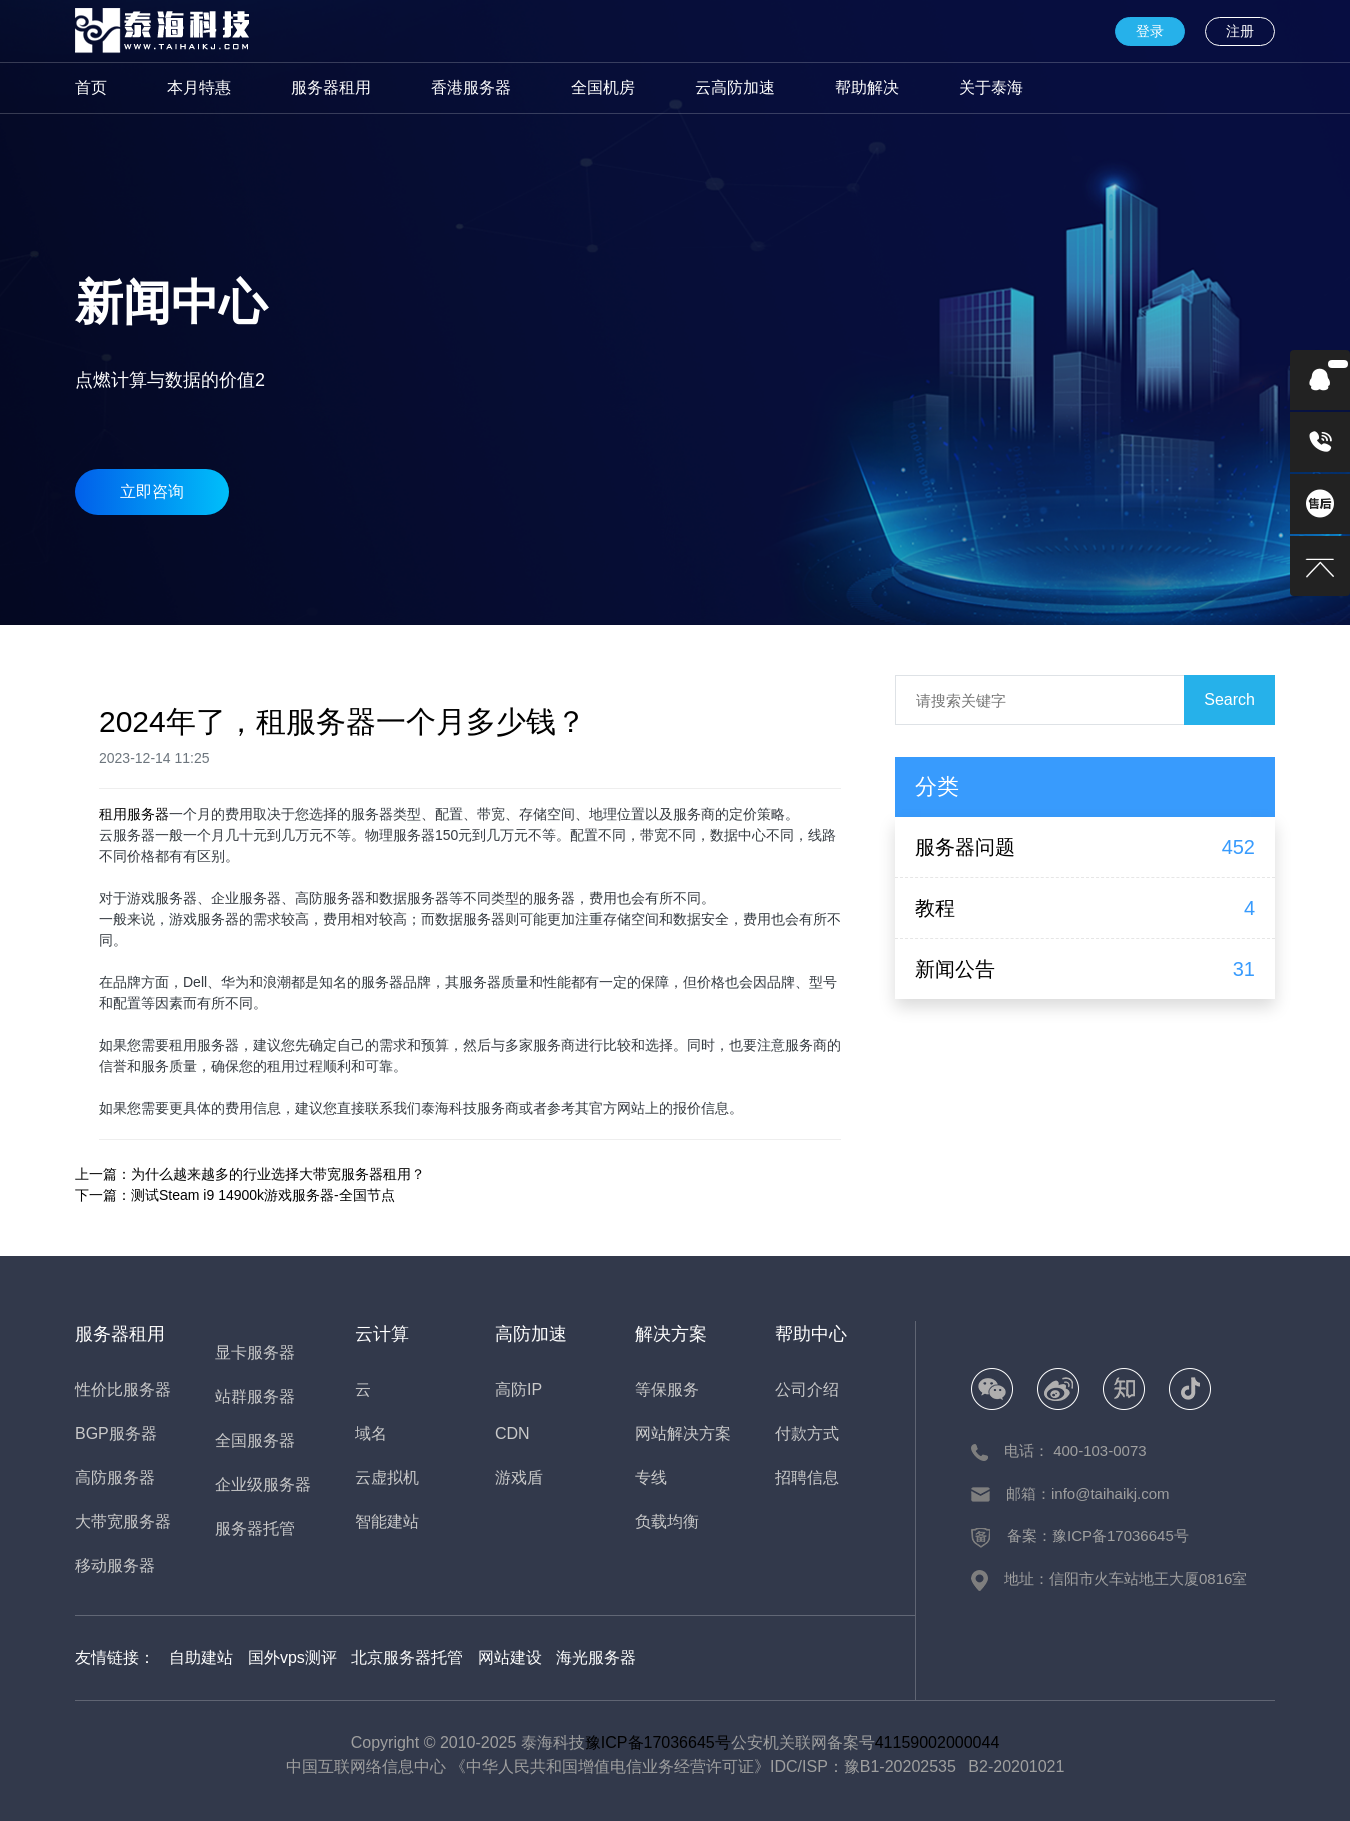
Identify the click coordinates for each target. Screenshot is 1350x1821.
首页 (91, 87)
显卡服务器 (255, 1352)
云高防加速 (735, 87)
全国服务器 (255, 1440)
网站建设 (510, 1657)
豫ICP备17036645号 (658, 1742)
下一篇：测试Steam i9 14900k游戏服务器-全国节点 (235, 1195)
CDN (512, 1433)
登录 (1150, 31)
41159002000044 (937, 1742)
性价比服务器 (123, 1389)
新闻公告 (955, 969)
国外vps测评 (292, 1657)
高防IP (518, 1389)
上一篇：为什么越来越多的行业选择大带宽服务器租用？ (250, 1174)
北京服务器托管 (407, 1657)
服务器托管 (255, 1528)
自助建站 (201, 1657)
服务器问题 (965, 847)
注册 (1240, 31)
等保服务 (667, 1389)
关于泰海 (991, 87)
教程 (935, 908)
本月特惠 (199, 87)
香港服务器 (471, 87)
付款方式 (807, 1433)
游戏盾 (519, 1477)
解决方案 (671, 1334)
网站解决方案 (683, 1433)
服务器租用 (331, 87)
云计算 (382, 1334)
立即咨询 (152, 491)
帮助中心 (811, 1334)
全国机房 (603, 87)
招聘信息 (807, 1477)
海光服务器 (596, 1657)
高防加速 (531, 1334)
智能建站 (387, 1521)
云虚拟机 (387, 1477)
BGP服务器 (116, 1433)
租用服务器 (134, 814)
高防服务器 (115, 1477)
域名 (371, 1433)
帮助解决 (867, 87)
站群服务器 (255, 1396)
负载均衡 (667, 1521)
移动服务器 (115, 1565)
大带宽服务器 (123, 1521)
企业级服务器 (263, 1484)
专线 (651, 1477)
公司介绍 (807, 1389)
